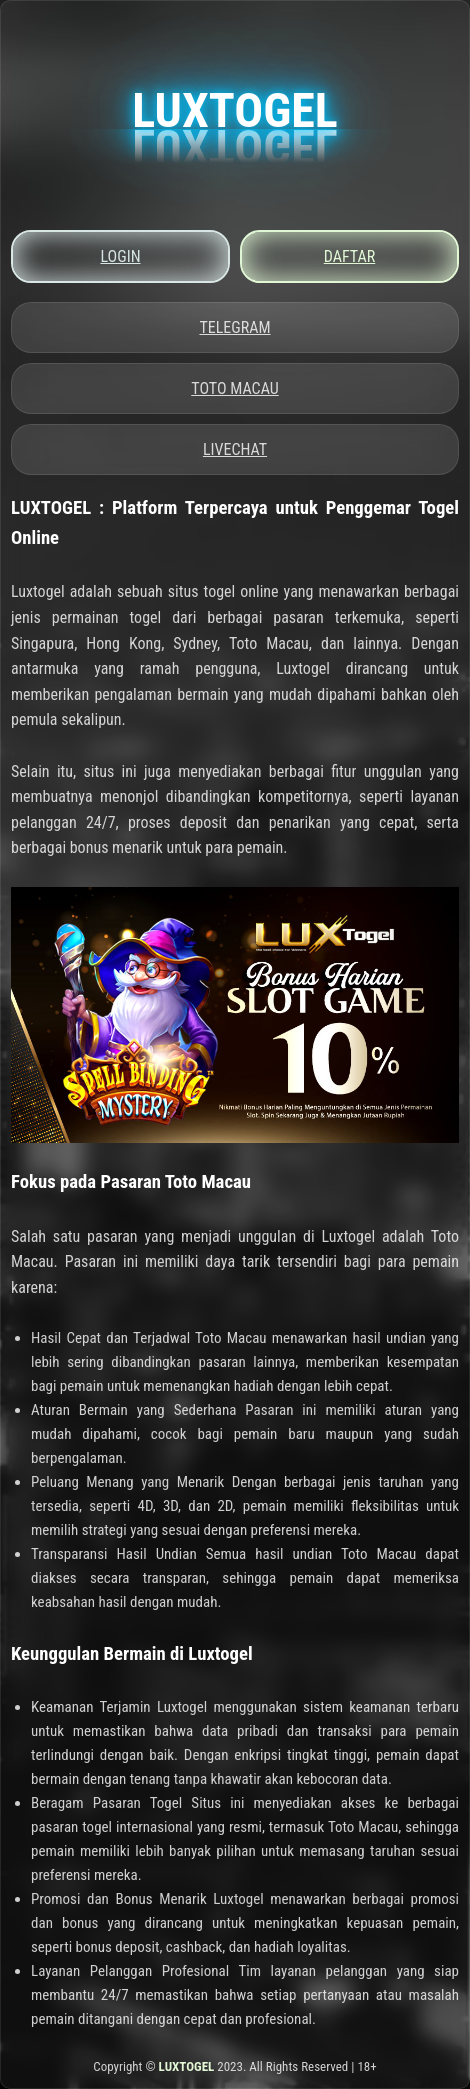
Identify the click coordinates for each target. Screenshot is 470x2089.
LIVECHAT (235, 449)
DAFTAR (349, 256)
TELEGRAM (234, 327)
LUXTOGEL (187, 2066)
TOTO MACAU (234, 388)
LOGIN (120, 256)
